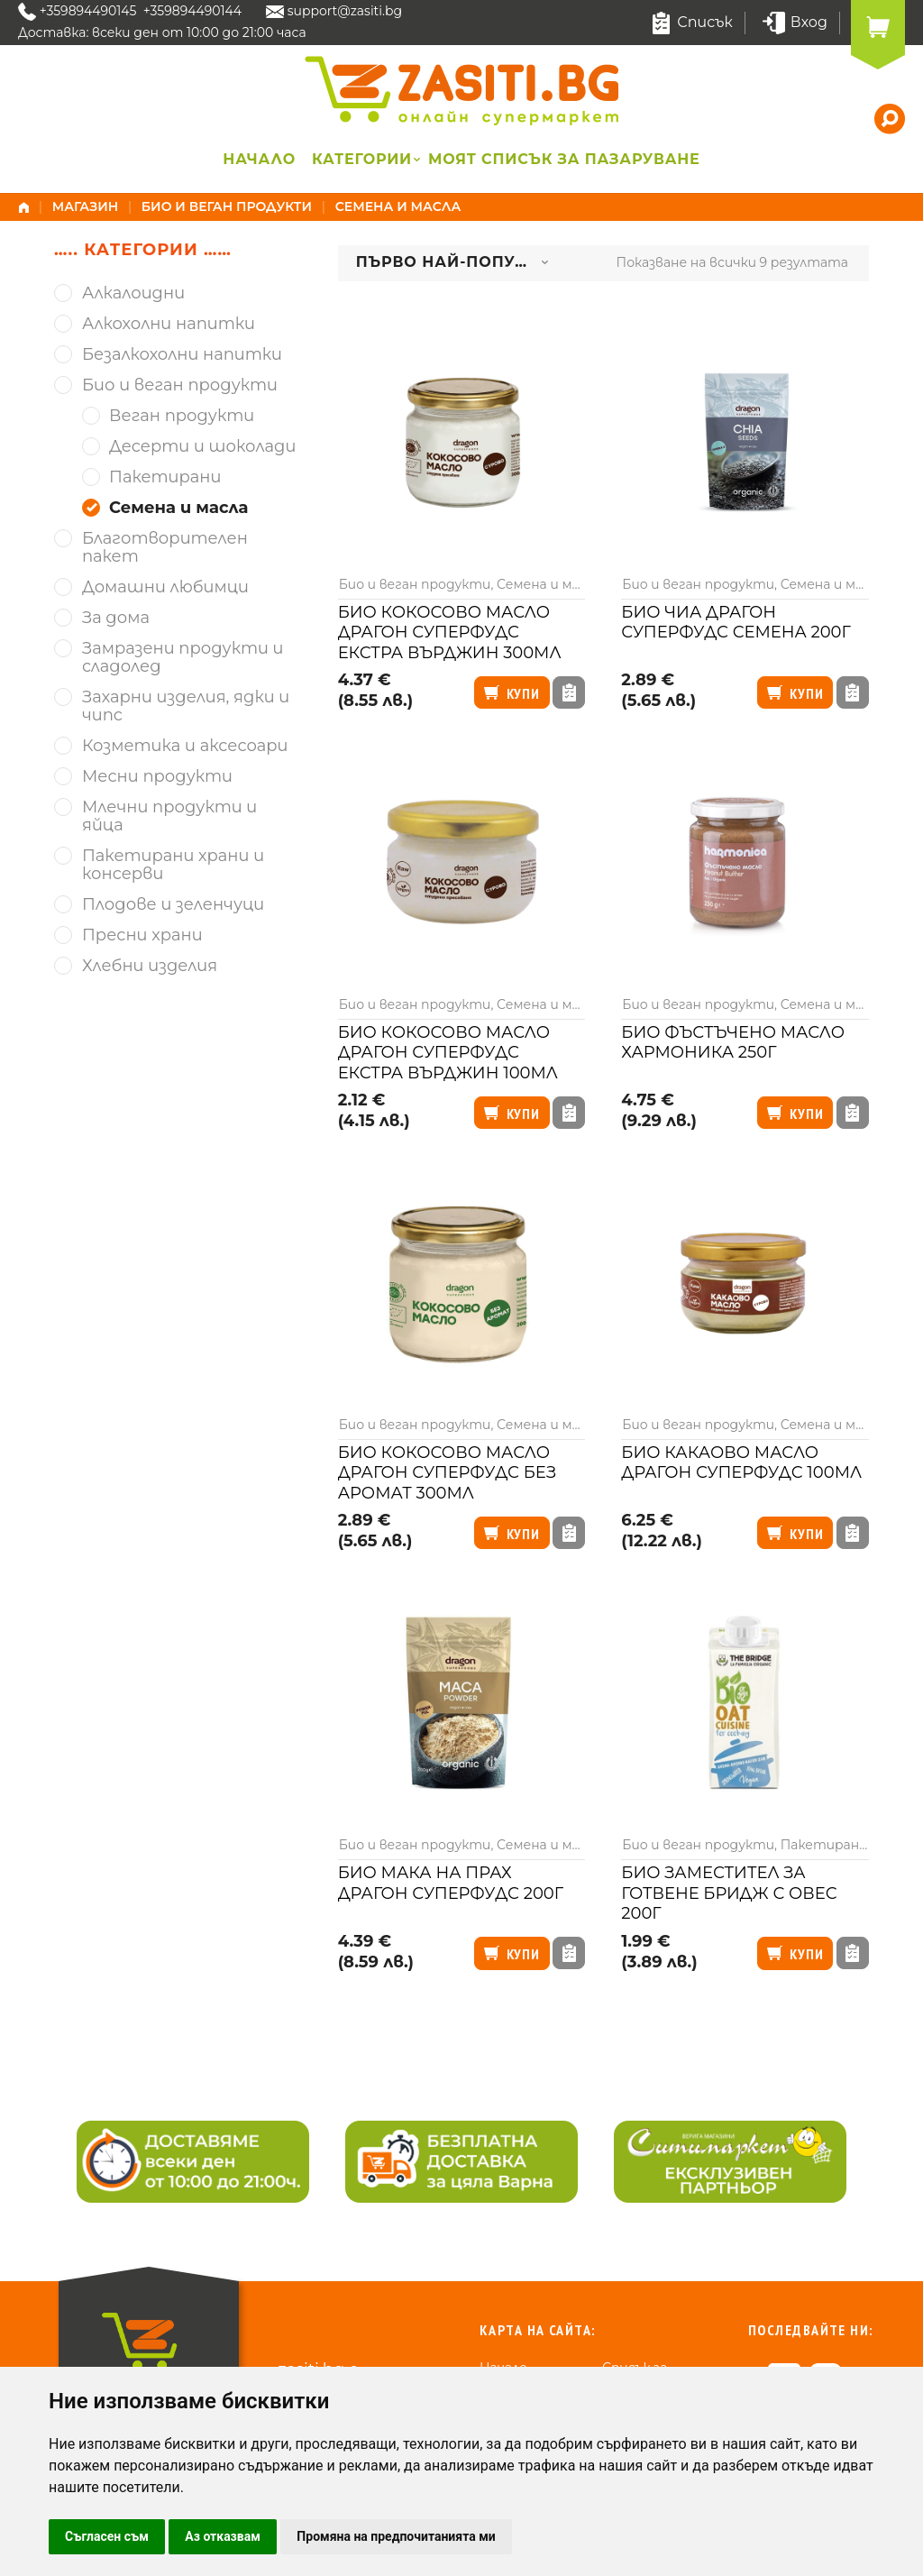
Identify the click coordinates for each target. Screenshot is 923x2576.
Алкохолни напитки (168, 324)
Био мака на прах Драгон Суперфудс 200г (450, 1883)
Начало (259, 159)
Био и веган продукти (227, 206)
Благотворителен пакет (165, 547)
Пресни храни (142, 935)
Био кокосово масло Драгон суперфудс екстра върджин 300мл (450, 632)
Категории (362, 159)
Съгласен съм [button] (107, 2536)
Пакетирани (824, 1845)
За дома (116, 618)
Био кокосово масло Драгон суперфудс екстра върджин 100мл (448, 1052)
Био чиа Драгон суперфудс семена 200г (736, 622)
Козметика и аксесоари (185, 746)
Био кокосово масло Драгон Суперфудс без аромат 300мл (447, 1473)
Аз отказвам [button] (222, 2536)
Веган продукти (181, 416)
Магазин (85, 206)
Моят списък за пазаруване (564, 159)
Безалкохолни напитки (182, 354)
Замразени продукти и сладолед (183, 657)
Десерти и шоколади (202, 446)
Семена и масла (548, 584)
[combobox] (452, 263)
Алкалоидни (133, 293)
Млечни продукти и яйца (169, 816)
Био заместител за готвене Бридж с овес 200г (728, 1893)
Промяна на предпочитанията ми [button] (396, 2536)
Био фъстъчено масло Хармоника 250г (733, 1042)
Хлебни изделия (149, 966)
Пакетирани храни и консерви (173, 865)
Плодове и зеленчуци (173, 904)
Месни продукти (157, 776)
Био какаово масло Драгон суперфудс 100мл (741, 1463)
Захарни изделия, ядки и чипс (185, 706)
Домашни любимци (165, 587)
